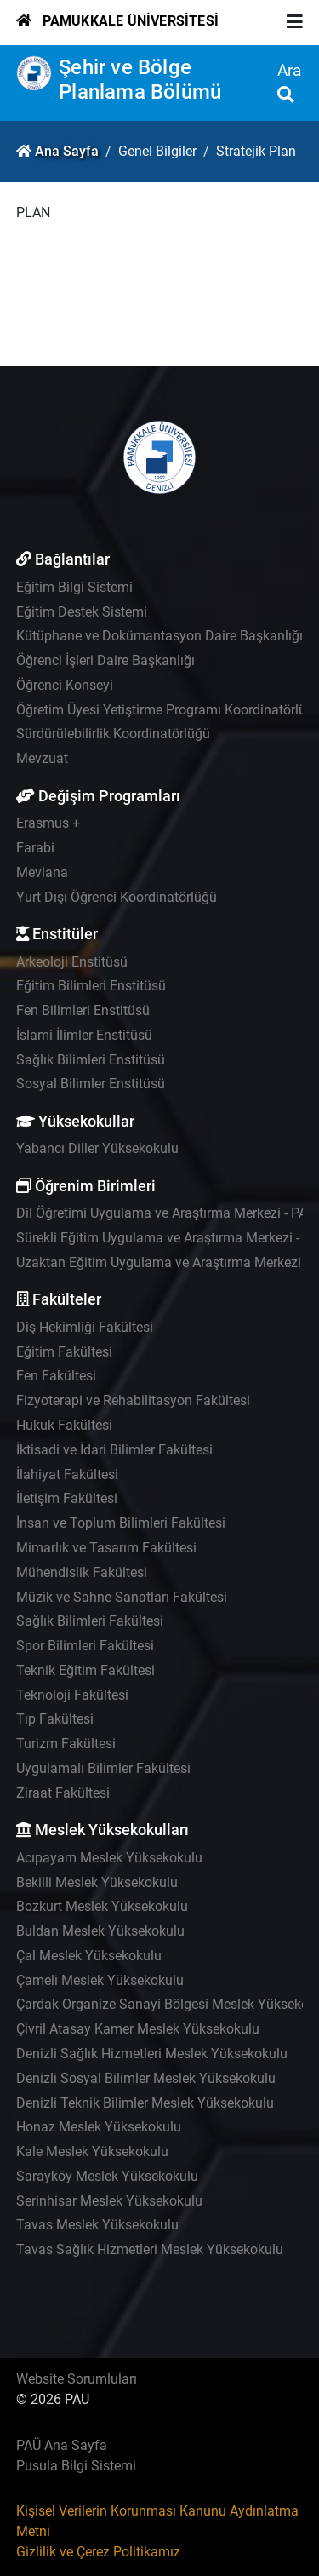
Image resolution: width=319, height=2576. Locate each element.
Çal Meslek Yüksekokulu (89, 1956)
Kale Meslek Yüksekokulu (92, 2151)
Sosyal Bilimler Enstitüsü (90, 1084)
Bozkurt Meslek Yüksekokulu (102, 1906)
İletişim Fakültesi (66, 1498)
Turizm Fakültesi (66, 1744)
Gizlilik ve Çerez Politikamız (98, 2552)
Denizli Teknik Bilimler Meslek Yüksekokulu (145, 2103)
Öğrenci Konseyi (64, 685)
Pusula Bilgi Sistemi (76, 2466)
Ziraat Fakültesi (63, 1793)
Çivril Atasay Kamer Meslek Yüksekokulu (137, 2029)
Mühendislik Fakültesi (81, 1572)
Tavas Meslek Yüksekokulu (97, 2225)
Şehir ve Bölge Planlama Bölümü (140, 79)
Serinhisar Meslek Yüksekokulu (109, 2201)
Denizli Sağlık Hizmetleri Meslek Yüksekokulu (152, 2053)
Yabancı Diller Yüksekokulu (97, 1148)
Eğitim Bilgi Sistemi (74, 587)
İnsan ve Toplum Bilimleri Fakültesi (120, 1523)
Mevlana (42, 872)
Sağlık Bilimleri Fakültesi (89, 1621)
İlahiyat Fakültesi (67, 1474)
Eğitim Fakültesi (64, 1352)
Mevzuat (42, 758)
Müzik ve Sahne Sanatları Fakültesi (121, 1597)
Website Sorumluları (76, 2379)
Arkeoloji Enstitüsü (72, 962)
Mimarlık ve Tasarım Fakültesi (106, 1548)
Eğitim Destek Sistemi (81, 612)
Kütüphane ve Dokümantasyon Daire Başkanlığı (159, 636)
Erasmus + (48, 823)
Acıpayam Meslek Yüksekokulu (109, 1858)
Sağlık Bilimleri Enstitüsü (90, 1060)
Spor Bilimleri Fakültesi (85, 1646)
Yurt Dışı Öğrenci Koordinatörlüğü (116, 897)
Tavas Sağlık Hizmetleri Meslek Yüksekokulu (149, 2249)
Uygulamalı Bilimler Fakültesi (103, 1768)
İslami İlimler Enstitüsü (84, 1035)
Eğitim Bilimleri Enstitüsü (91, 986)
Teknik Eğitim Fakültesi (85, 1670)
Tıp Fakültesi (55, 1719)
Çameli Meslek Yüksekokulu (100, 1980)
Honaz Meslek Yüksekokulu (98, 2127)
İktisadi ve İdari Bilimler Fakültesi (114, 1450)
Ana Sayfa (67, 151)
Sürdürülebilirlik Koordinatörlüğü (113, 734)
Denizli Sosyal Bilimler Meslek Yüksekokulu (146, 2078)
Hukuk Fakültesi (64, 1425)
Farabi (35, 848)
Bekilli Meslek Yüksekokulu (97, 1882)
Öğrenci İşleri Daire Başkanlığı (105, 660)
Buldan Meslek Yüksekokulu (100, 1931)
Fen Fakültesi (56, 1376)
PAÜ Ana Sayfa (61, 2445)
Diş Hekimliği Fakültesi (84, 1327)
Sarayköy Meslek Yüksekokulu (107, 2176)
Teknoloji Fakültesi (72, 1695)
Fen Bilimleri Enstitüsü (83, 1010)
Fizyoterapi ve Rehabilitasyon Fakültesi (133, 1400)
